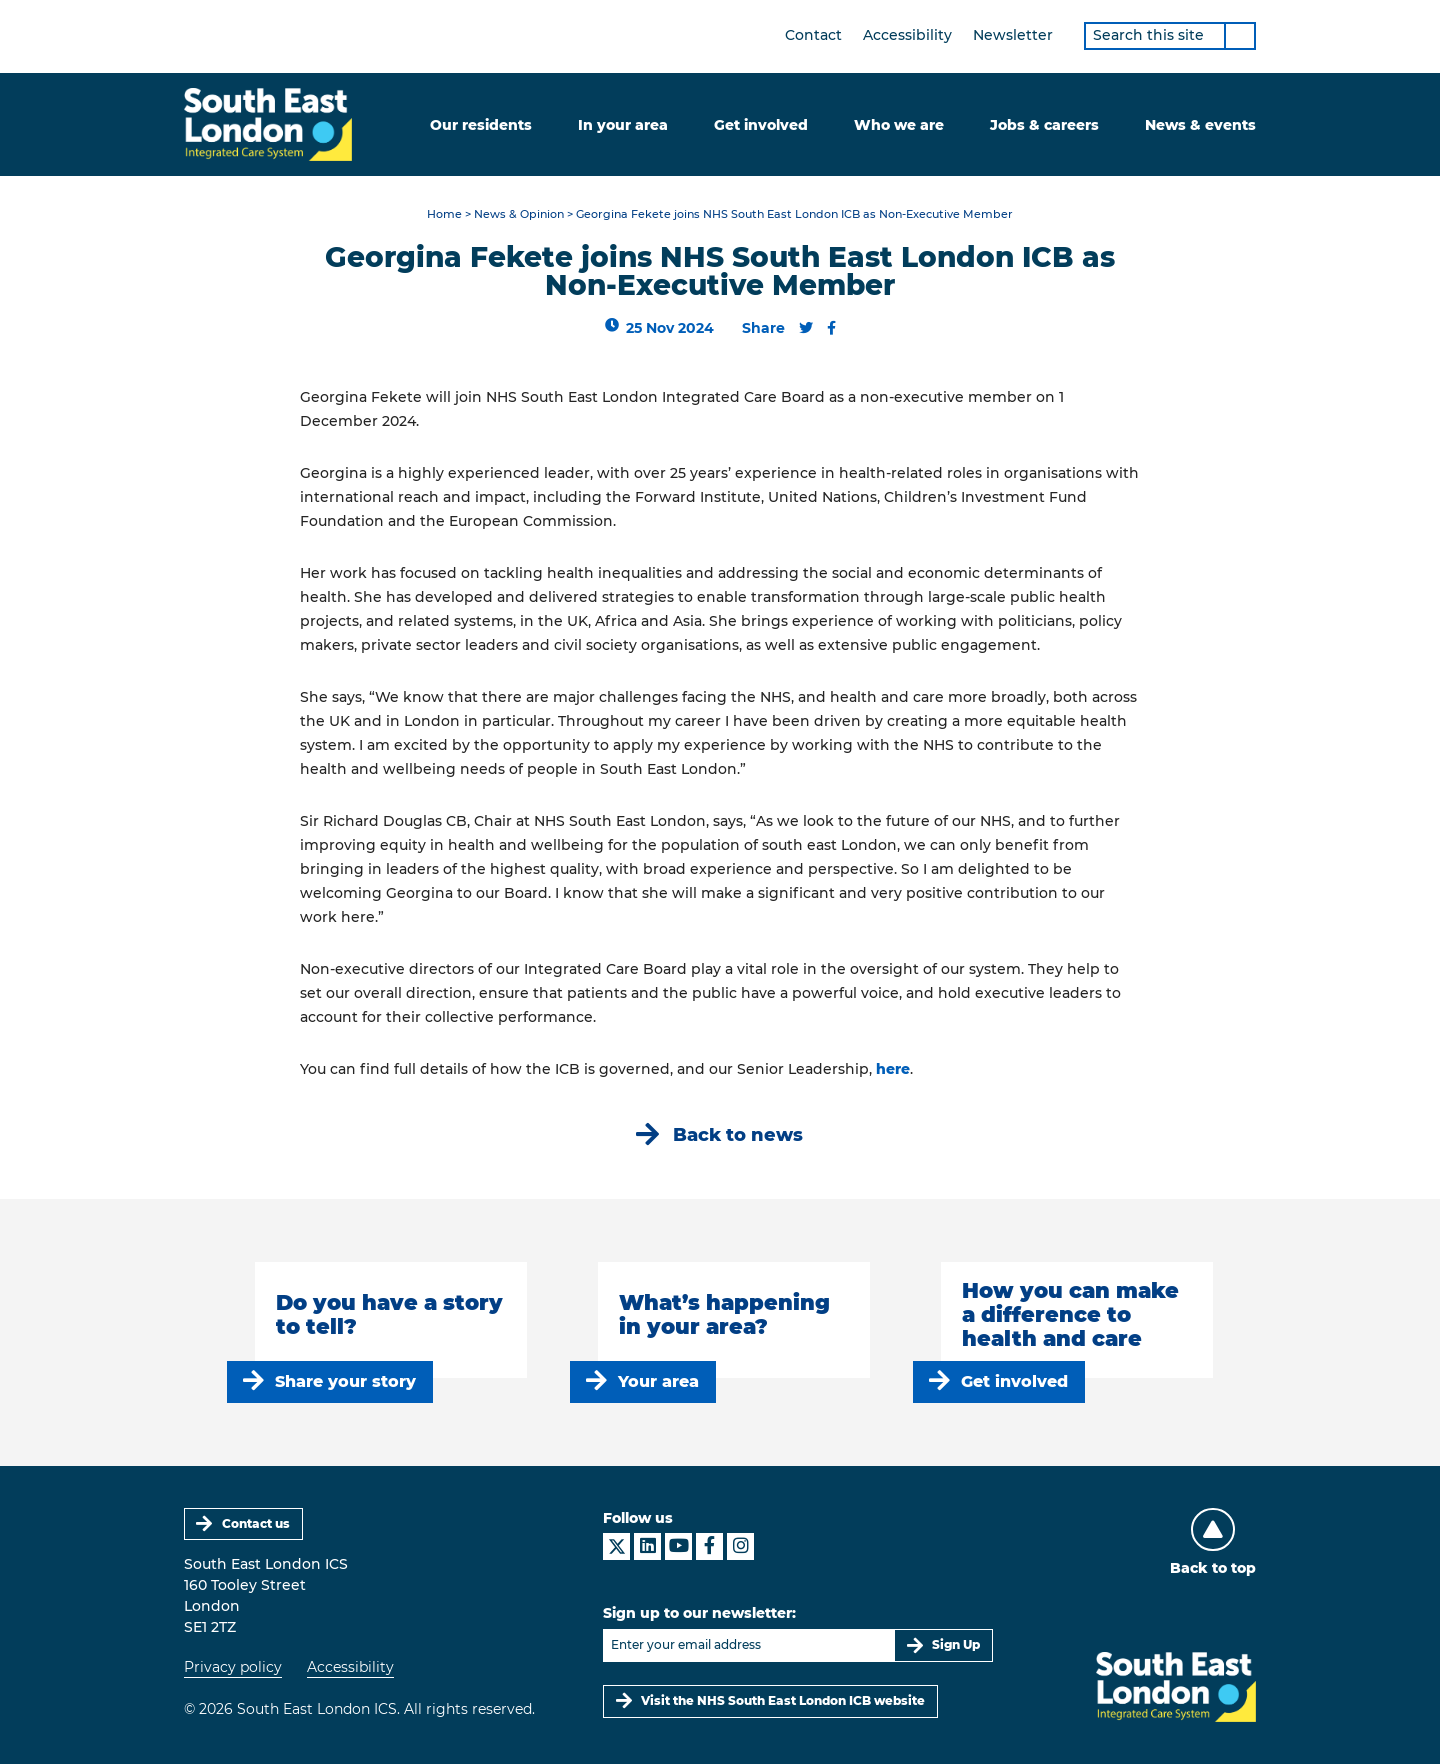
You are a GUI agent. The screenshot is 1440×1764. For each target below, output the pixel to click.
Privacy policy (233, 1667)
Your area (658, 1381)
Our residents (481, 125)
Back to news (738, 1134)
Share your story (345, 1381)
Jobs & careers (1044, 125)
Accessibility (907, 35)
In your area (623, 125)
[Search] (1240, 36)
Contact (813, 35)
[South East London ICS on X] (616, 1546)
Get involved (761, 125)
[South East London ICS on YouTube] (678, 1546)
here (893, 1069)
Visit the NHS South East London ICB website (783, 1700)
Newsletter (1013, 35)
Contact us (256, 1523)
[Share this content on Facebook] (831, 328)
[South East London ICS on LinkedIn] (647, 1546)
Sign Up (956, 1644)
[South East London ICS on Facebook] (709, 1546)
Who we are (899, 125)
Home (444, 214)
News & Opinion (519, 214)
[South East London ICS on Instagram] (740, 1546)
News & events (1200, 125)
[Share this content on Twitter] (806, 328)
